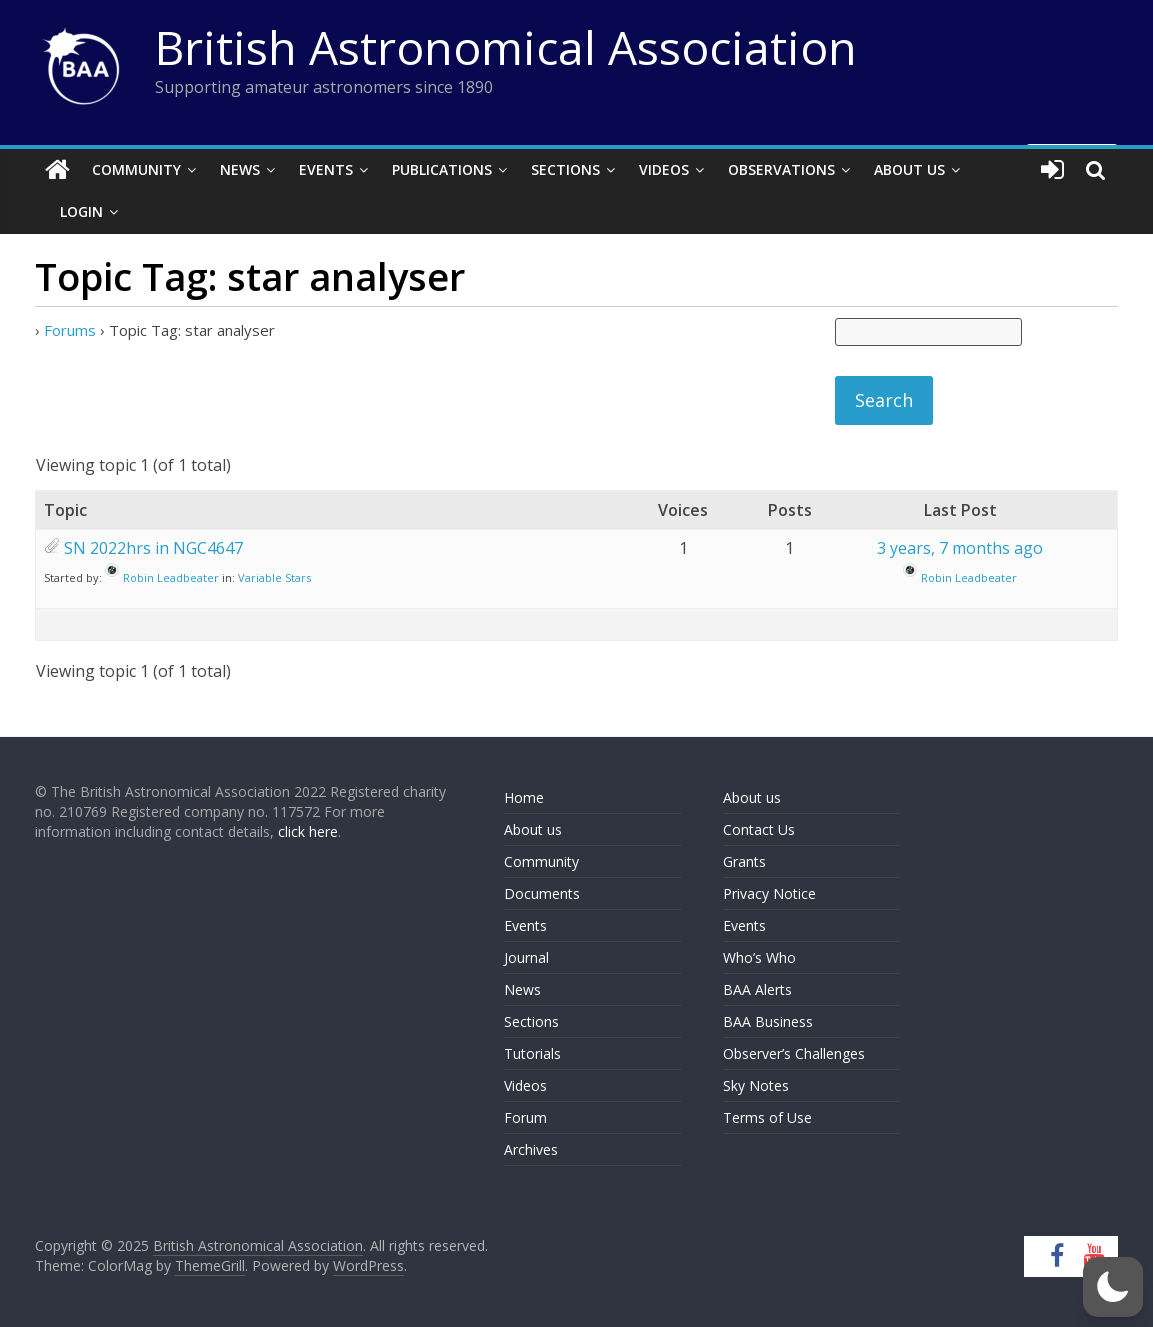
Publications (442, 169)
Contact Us (759, 829)
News (240, 169)
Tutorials (532, 1053)
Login (81, 211)
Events (326, 169)
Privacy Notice (769, 893)
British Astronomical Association (506, 47)
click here (308, 831)
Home (524, 797)
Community (136, 169)
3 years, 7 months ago (960, 548)
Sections (565, 169)
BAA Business (768, 1021)
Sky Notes (756, 1085)
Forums (70, 330)
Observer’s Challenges (794, 1053)
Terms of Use (767, 1117)
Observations (781, 169)
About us (533, 829)
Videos (664, 169)
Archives (531, 1149)
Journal (526, 957)
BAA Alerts (757, 989)
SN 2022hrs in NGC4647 (153, 548)
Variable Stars (274, 577)
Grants (744, 861)
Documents (542, 893)
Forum (525, 1117)
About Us (909, 169)
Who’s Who (759, 957)
